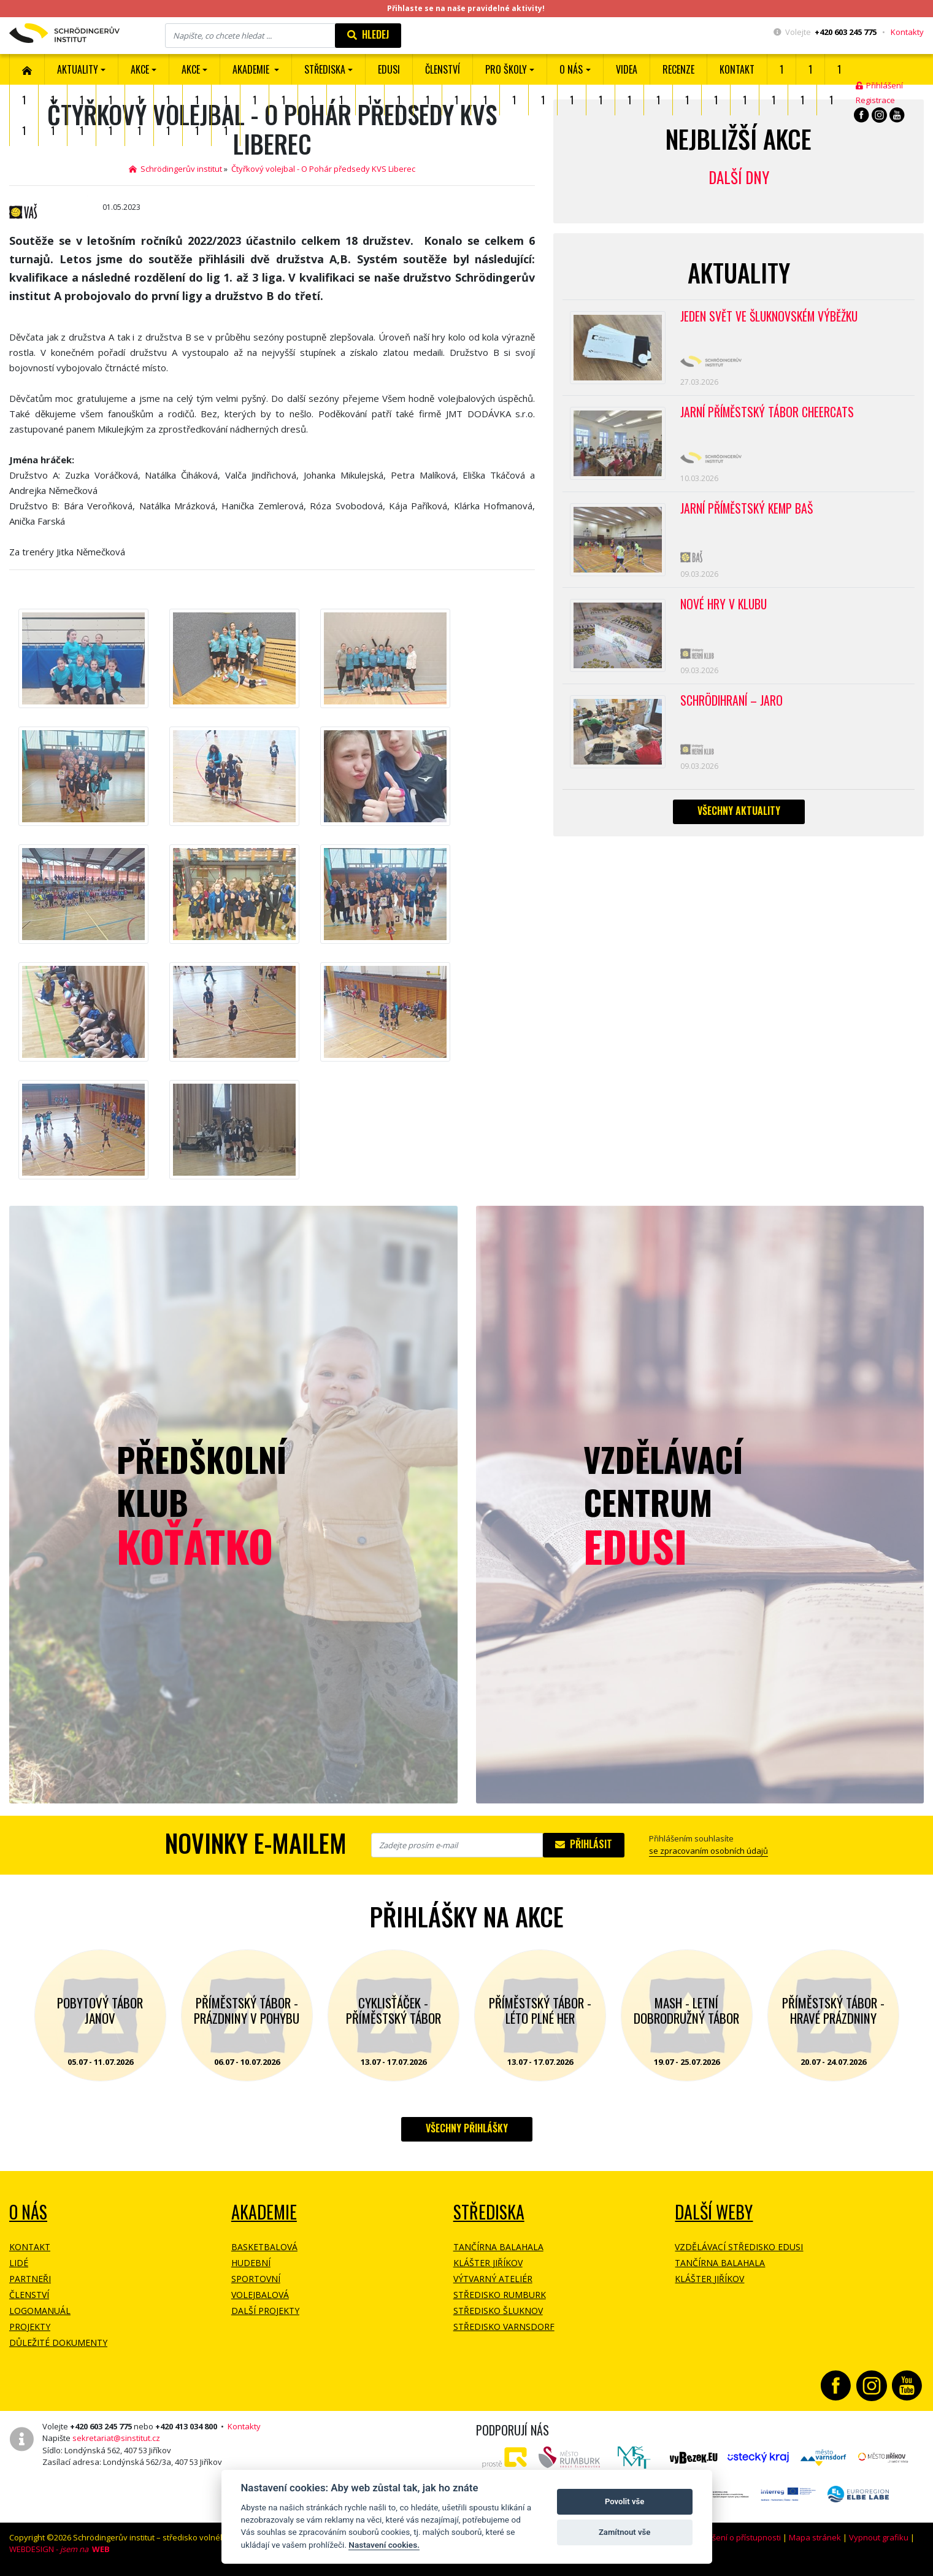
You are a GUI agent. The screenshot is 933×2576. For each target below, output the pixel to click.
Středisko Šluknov (498, 2310)
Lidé (18, 2263)
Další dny (738, 177)
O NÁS (28, 2211)
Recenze (678, 69)
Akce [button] (191, 69)
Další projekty (265, 2310)
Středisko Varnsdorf (504, 2326)
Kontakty (907, 31)
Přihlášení (879, 85)
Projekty (29, 2326)
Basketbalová (264, 2247)
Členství (29, 2294)
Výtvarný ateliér (492, 2279)
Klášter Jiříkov (488, 2263)
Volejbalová (260, 2294)
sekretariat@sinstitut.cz (116, 2437)
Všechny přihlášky (467, 2128)
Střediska (488, 2211)
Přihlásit (583, 1844)
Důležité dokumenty (58, 2342)
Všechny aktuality (738, 826)
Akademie (264, 2211)
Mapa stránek (815, 2537)
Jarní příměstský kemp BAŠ (749, 515)
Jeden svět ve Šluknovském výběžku (771, 317)
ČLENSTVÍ (442, 69)
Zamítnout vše (624, 2532)
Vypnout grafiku (878, 2537)
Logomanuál (40, 2310)
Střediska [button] (324, 69)
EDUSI (389, 69)
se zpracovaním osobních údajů (708, 1850)
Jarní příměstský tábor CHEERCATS (769, 416)
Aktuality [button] (77, 69)
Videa (626, 69)
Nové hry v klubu (724, 615)
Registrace (875, 100)
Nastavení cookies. (384, 2545)
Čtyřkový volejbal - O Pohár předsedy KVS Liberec (323, 168)
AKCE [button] (140, 69)
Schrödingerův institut (175, 168)
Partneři (30, 2279)
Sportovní (255, 2279)
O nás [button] (571, 69)
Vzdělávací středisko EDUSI (739, 2247)
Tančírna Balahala (498, 2247)
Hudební (251, 2263)
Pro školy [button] (506, 69)
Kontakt (737, 69)
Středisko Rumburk (499, 2294)
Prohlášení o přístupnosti (734, 2537)
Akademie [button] (252, 69)
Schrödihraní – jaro (733, 713)
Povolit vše (624, 2501)
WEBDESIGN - (59, 2549)
